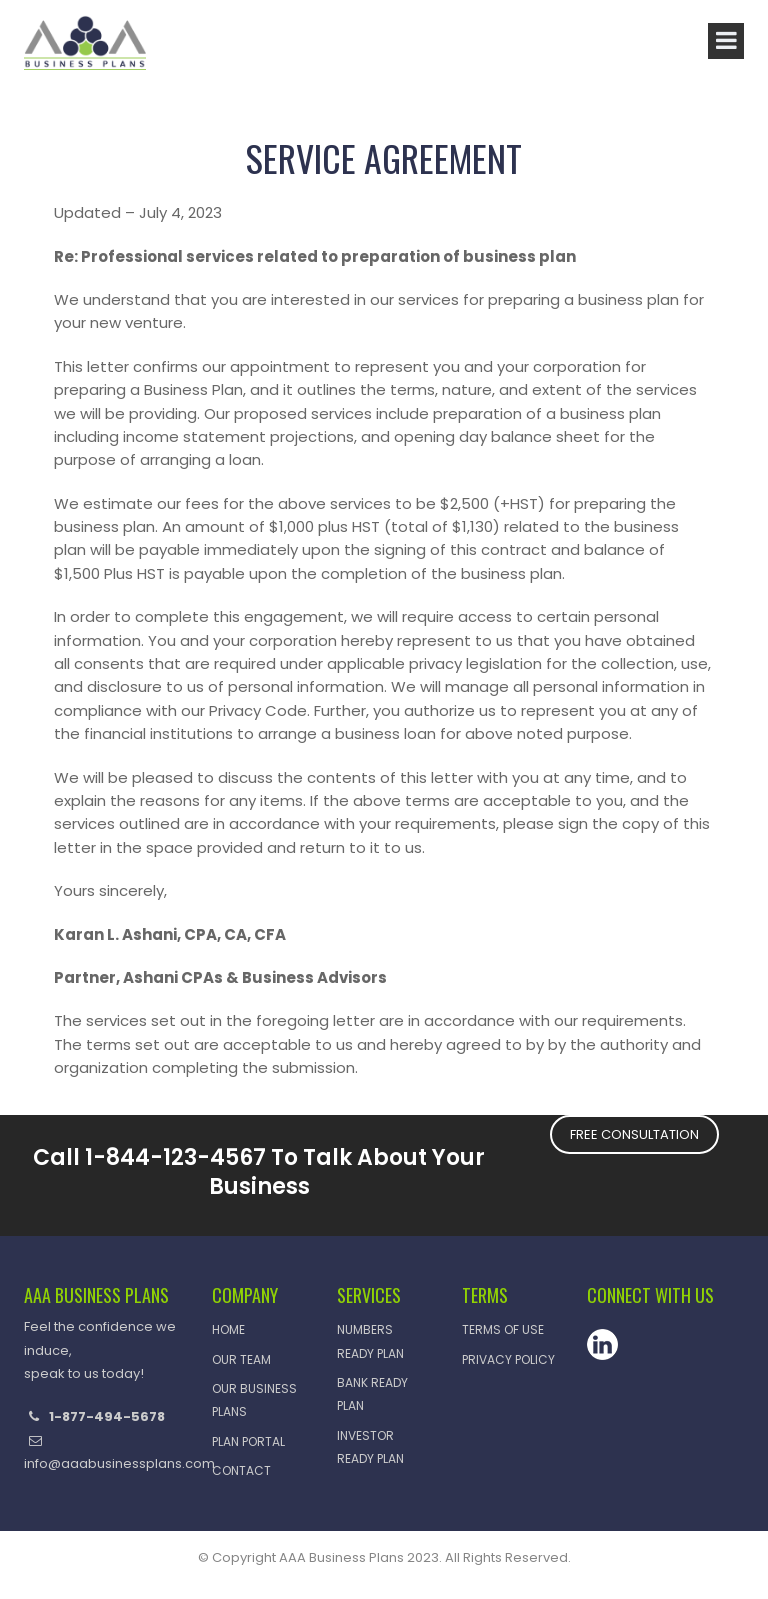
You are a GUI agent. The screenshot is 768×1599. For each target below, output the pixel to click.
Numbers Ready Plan (370, 1341)
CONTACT (241, 1470)
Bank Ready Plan (372, 1394)
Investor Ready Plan (370, 1447)
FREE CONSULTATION (634, 1134)
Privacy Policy (508, 1359)
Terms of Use (503, 1329)
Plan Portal (248, 1441)
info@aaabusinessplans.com (119, 1463)
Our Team (241, 1359)
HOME (228, 1329)
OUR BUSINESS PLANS (254, 1400)
